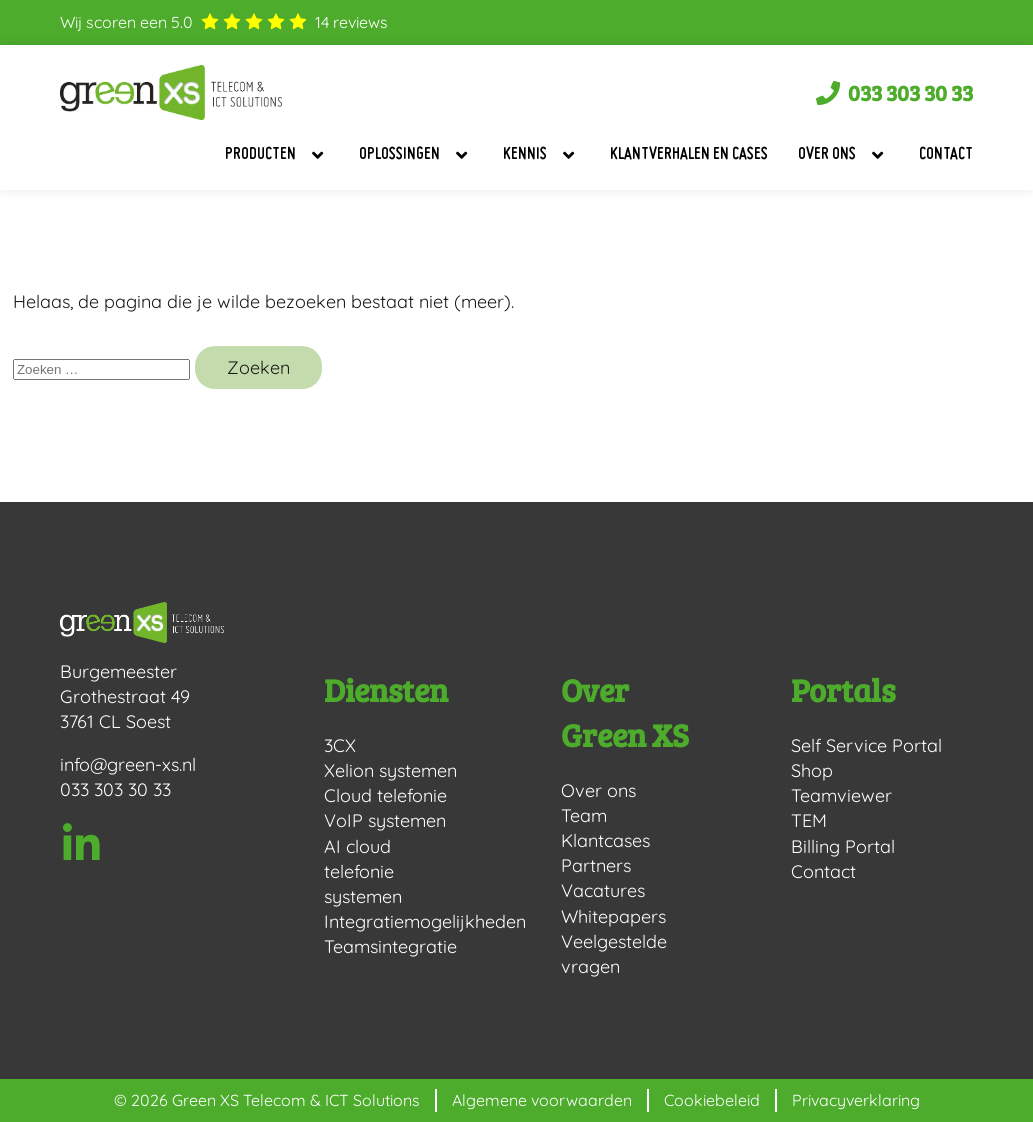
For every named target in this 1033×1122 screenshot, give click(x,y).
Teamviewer (841, 795)
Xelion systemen (390, 770)
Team (584, 815)
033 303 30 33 (115, 789)
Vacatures (603, 890)
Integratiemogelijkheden (392, 921)
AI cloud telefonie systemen (363, 871)
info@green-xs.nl (128, 764)
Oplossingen (416, 155)
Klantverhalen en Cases (689, 155)
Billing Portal (843, 846)
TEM (809, 820)
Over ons (843, 155)
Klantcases (605, 840)
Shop (812, 770)
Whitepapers (613, 916)
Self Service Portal (866, 745)
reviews (351, 22)
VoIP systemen (385, 820)
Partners (596, 865)
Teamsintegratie (390, 946)
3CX (340, 745)
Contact (946, 155)
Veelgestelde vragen (614, 954)
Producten (277, 155)
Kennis (541, 155)
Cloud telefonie (385, 795)
